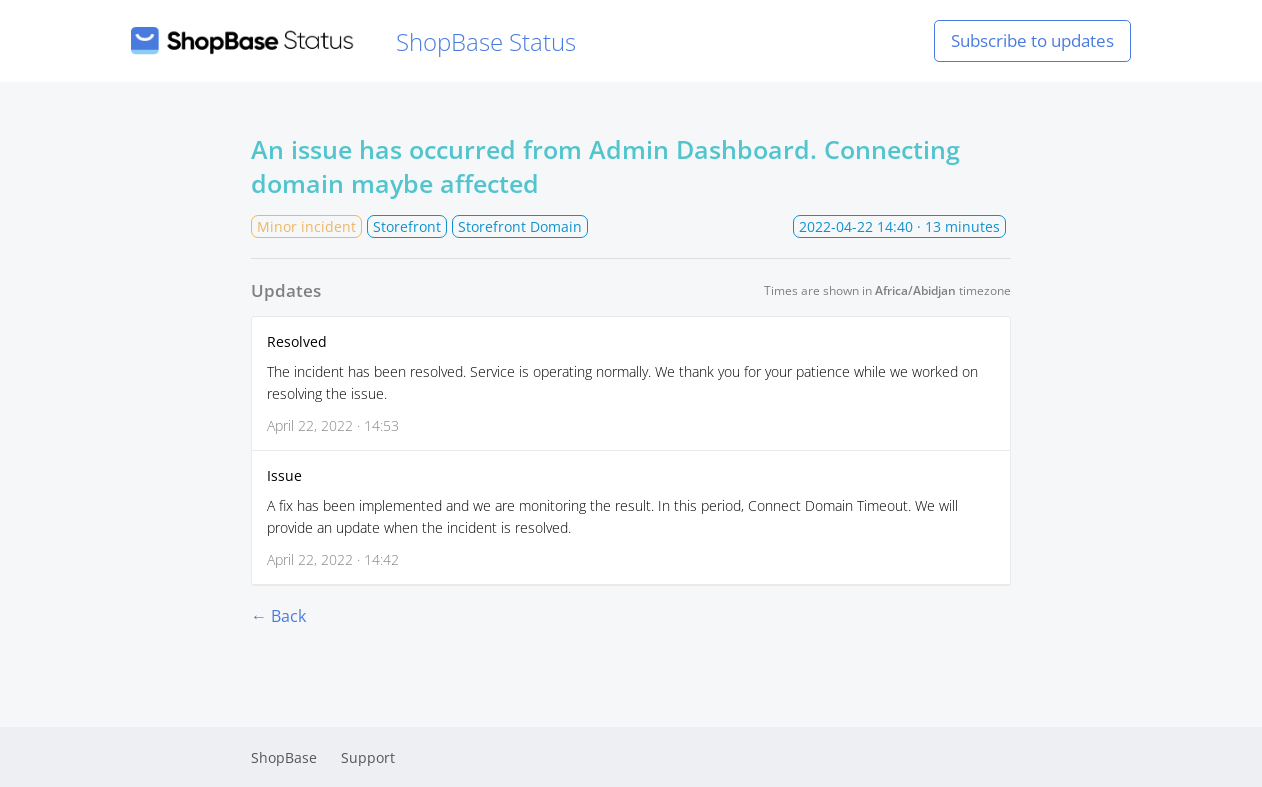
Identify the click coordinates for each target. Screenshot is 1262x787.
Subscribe (1032, 40)
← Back (278, 616)
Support (368, 757)
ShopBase (284, 757)
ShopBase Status (353, 41)
